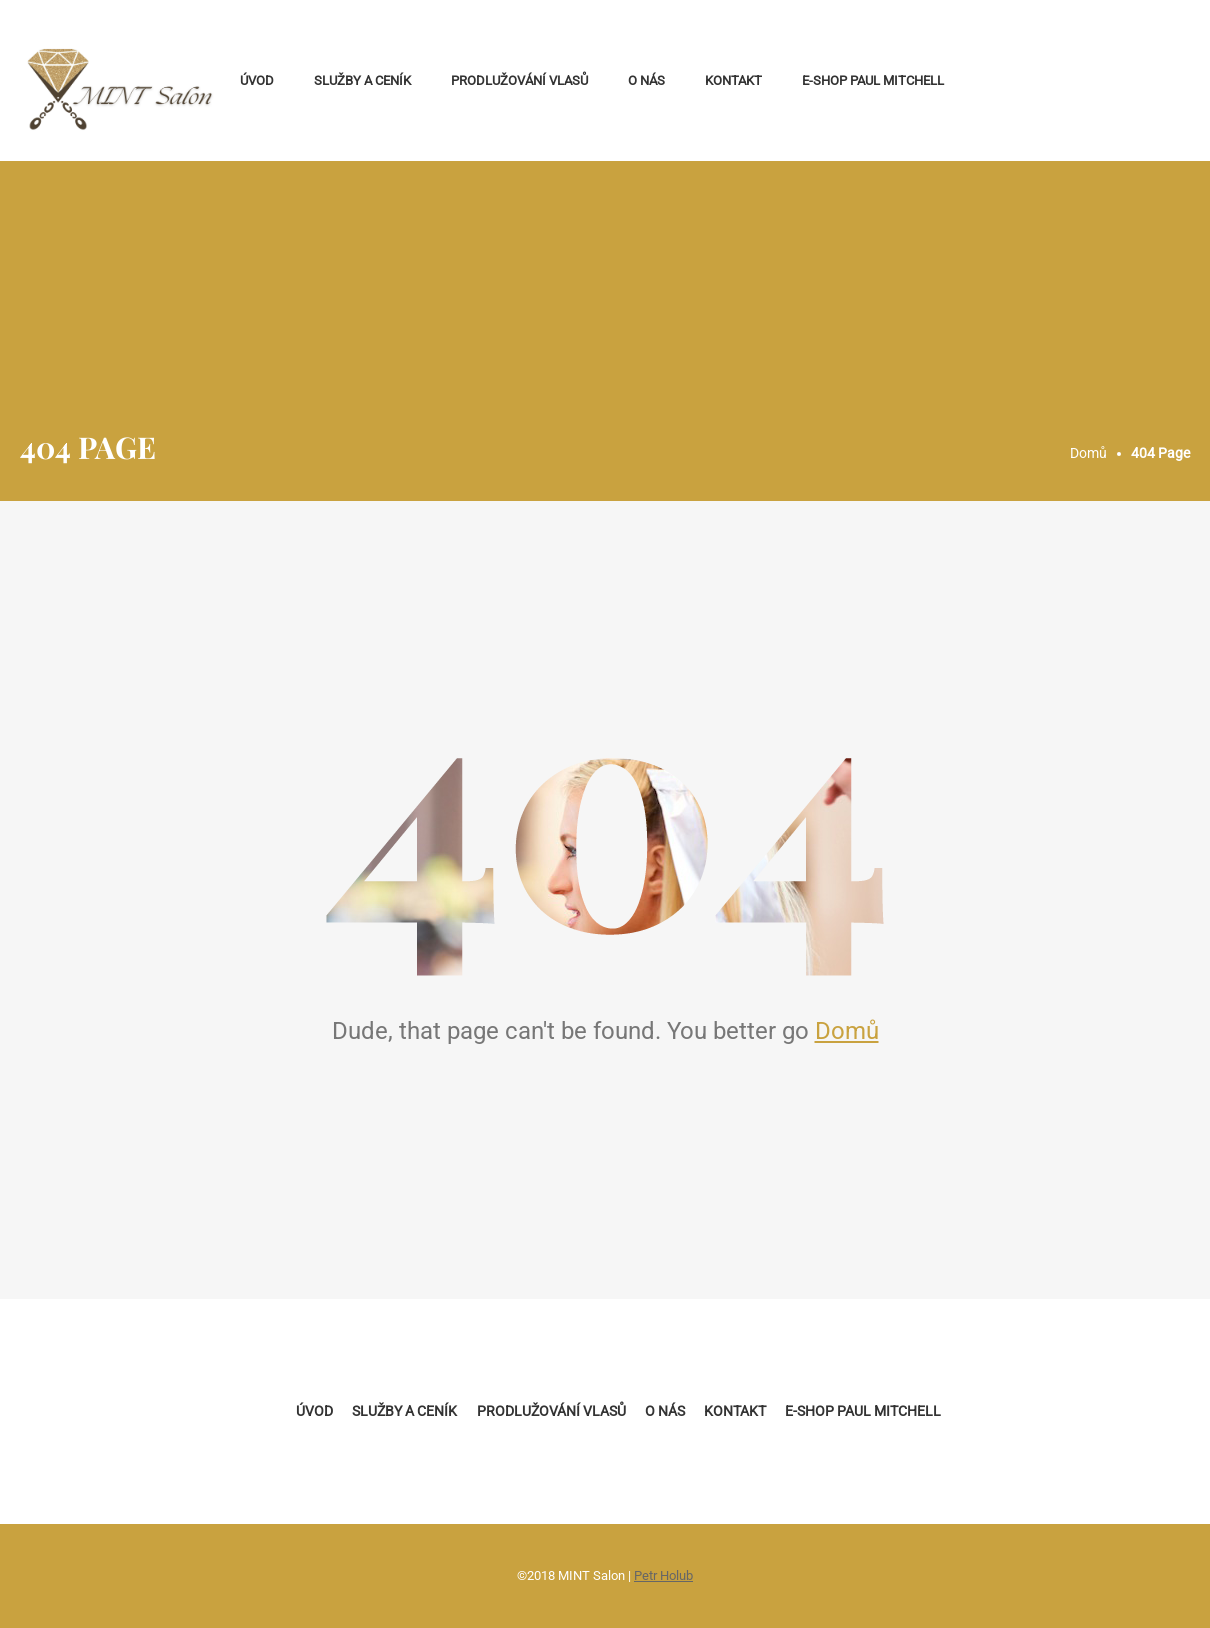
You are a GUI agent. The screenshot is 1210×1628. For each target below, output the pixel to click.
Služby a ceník (362, 80)
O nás (646, 80)
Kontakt (733, 80)
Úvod (257, 80)
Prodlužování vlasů (519, 80)
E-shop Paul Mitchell (873, 80)
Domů (847, 1031)
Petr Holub (663, 1575)
